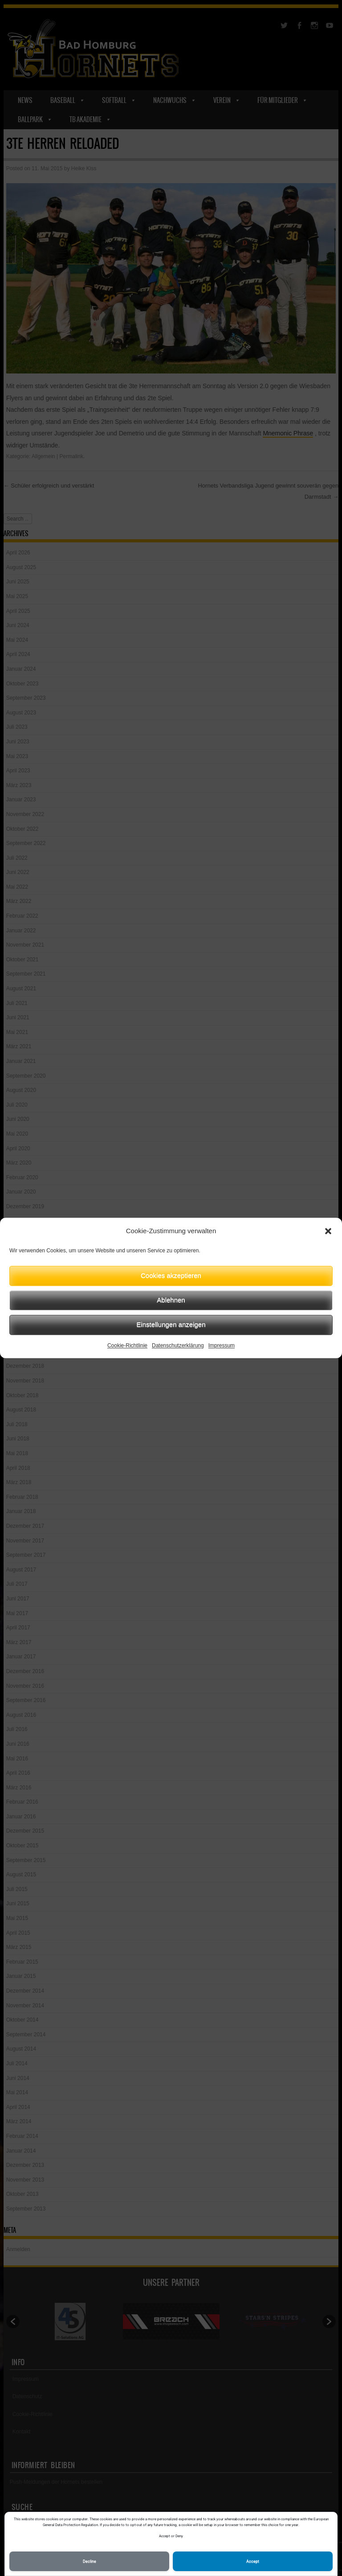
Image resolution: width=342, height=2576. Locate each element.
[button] (328, 1231)
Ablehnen (171, 1300)
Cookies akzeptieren (171, 1275)
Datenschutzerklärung (178, 1345)
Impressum (221, 1345)
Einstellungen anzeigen (170, 1324)
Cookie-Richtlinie (127, 1345)
